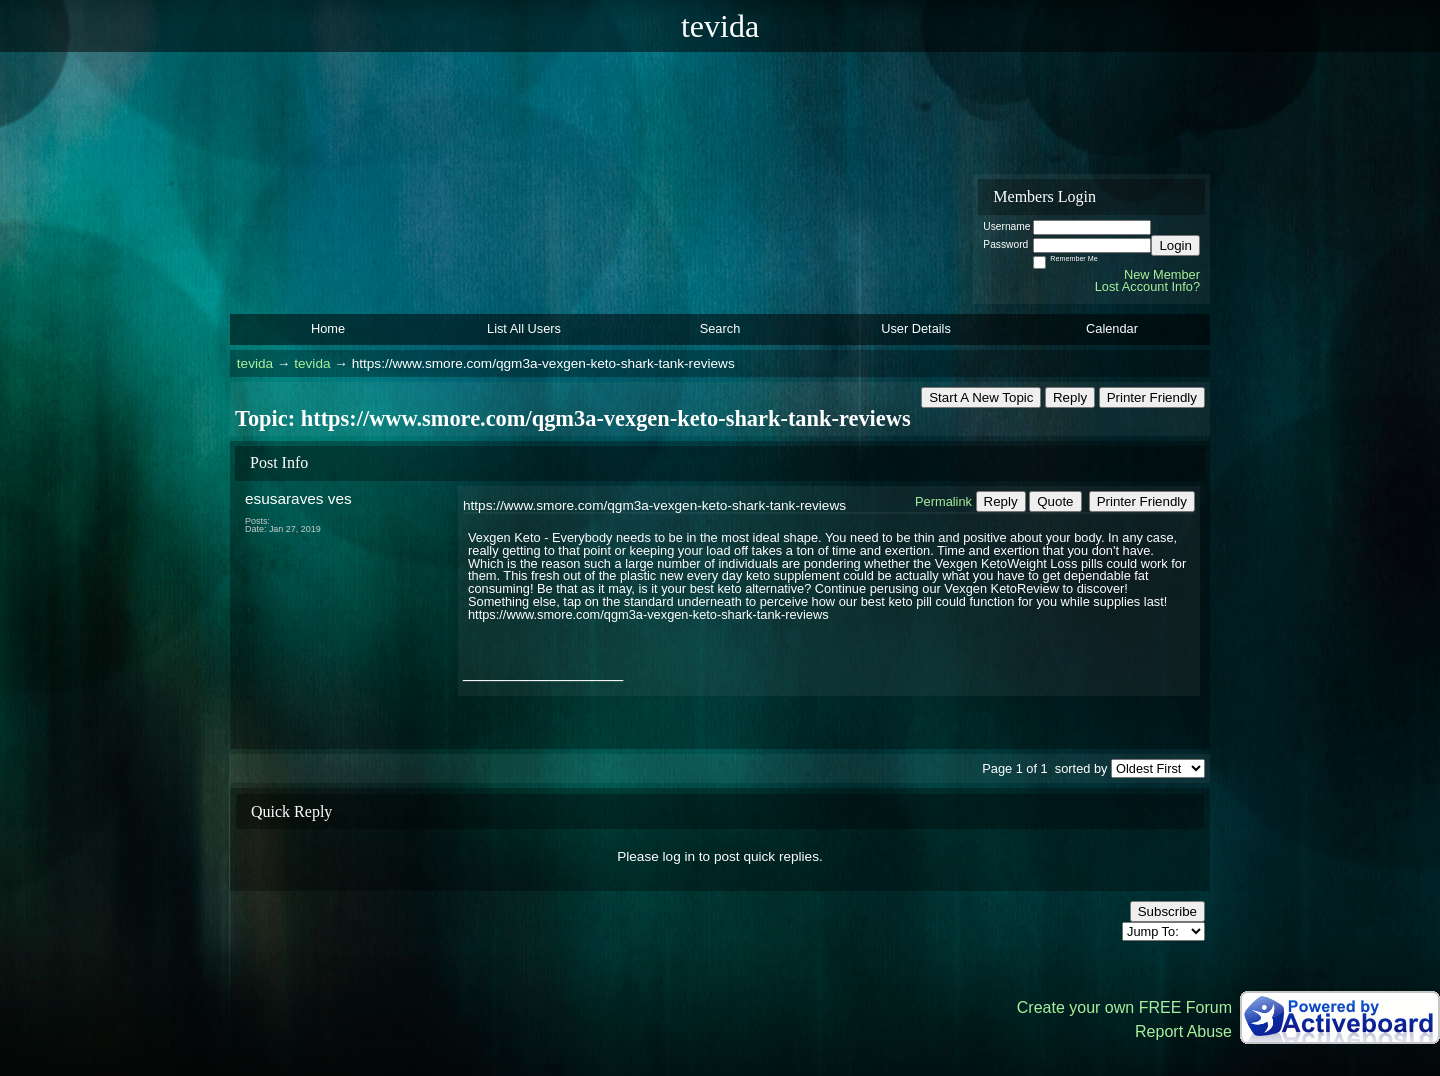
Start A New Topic (981, 397)
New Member (1162, 274)
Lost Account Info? (1147, 286)
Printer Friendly (1152, 397)
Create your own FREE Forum (1124, 1007)
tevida (255, 363)
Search (720, 328)
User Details (916, 328)
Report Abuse (1183, 1031)
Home (328, 328)
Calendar (1112, 328)
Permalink (943, 501)
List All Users (524, 328)
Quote (1055, 501)
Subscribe (1167, 911)
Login (1175, 245)
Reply (1070, 397)
